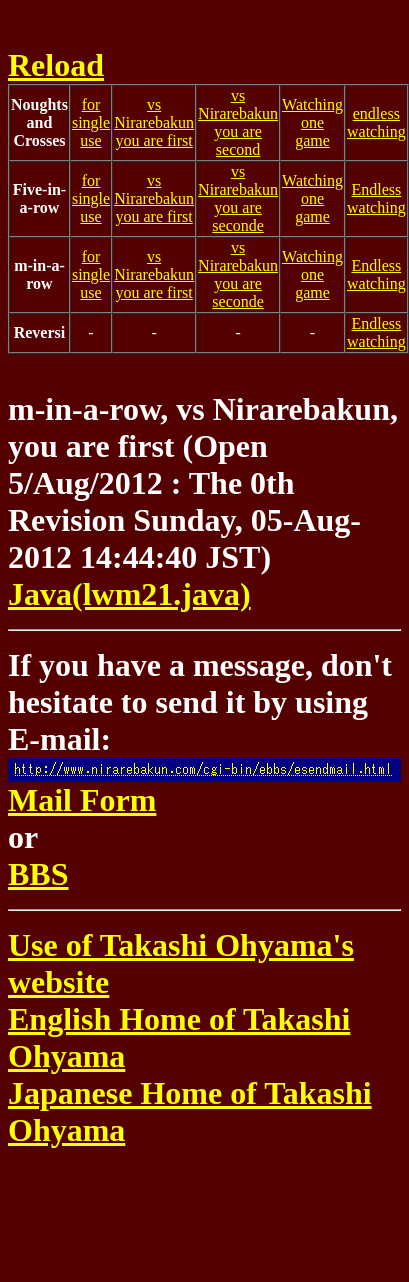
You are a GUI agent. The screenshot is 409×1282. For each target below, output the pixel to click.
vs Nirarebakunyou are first (154, 122)
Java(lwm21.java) (129, 594)
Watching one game (312, 122)
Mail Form (204, 788)
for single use (91, 122)
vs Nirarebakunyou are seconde (238, 198)
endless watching (376, 122)
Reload (56, 65)
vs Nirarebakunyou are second (238, 122)
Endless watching (376, 198)
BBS (38, 874)
